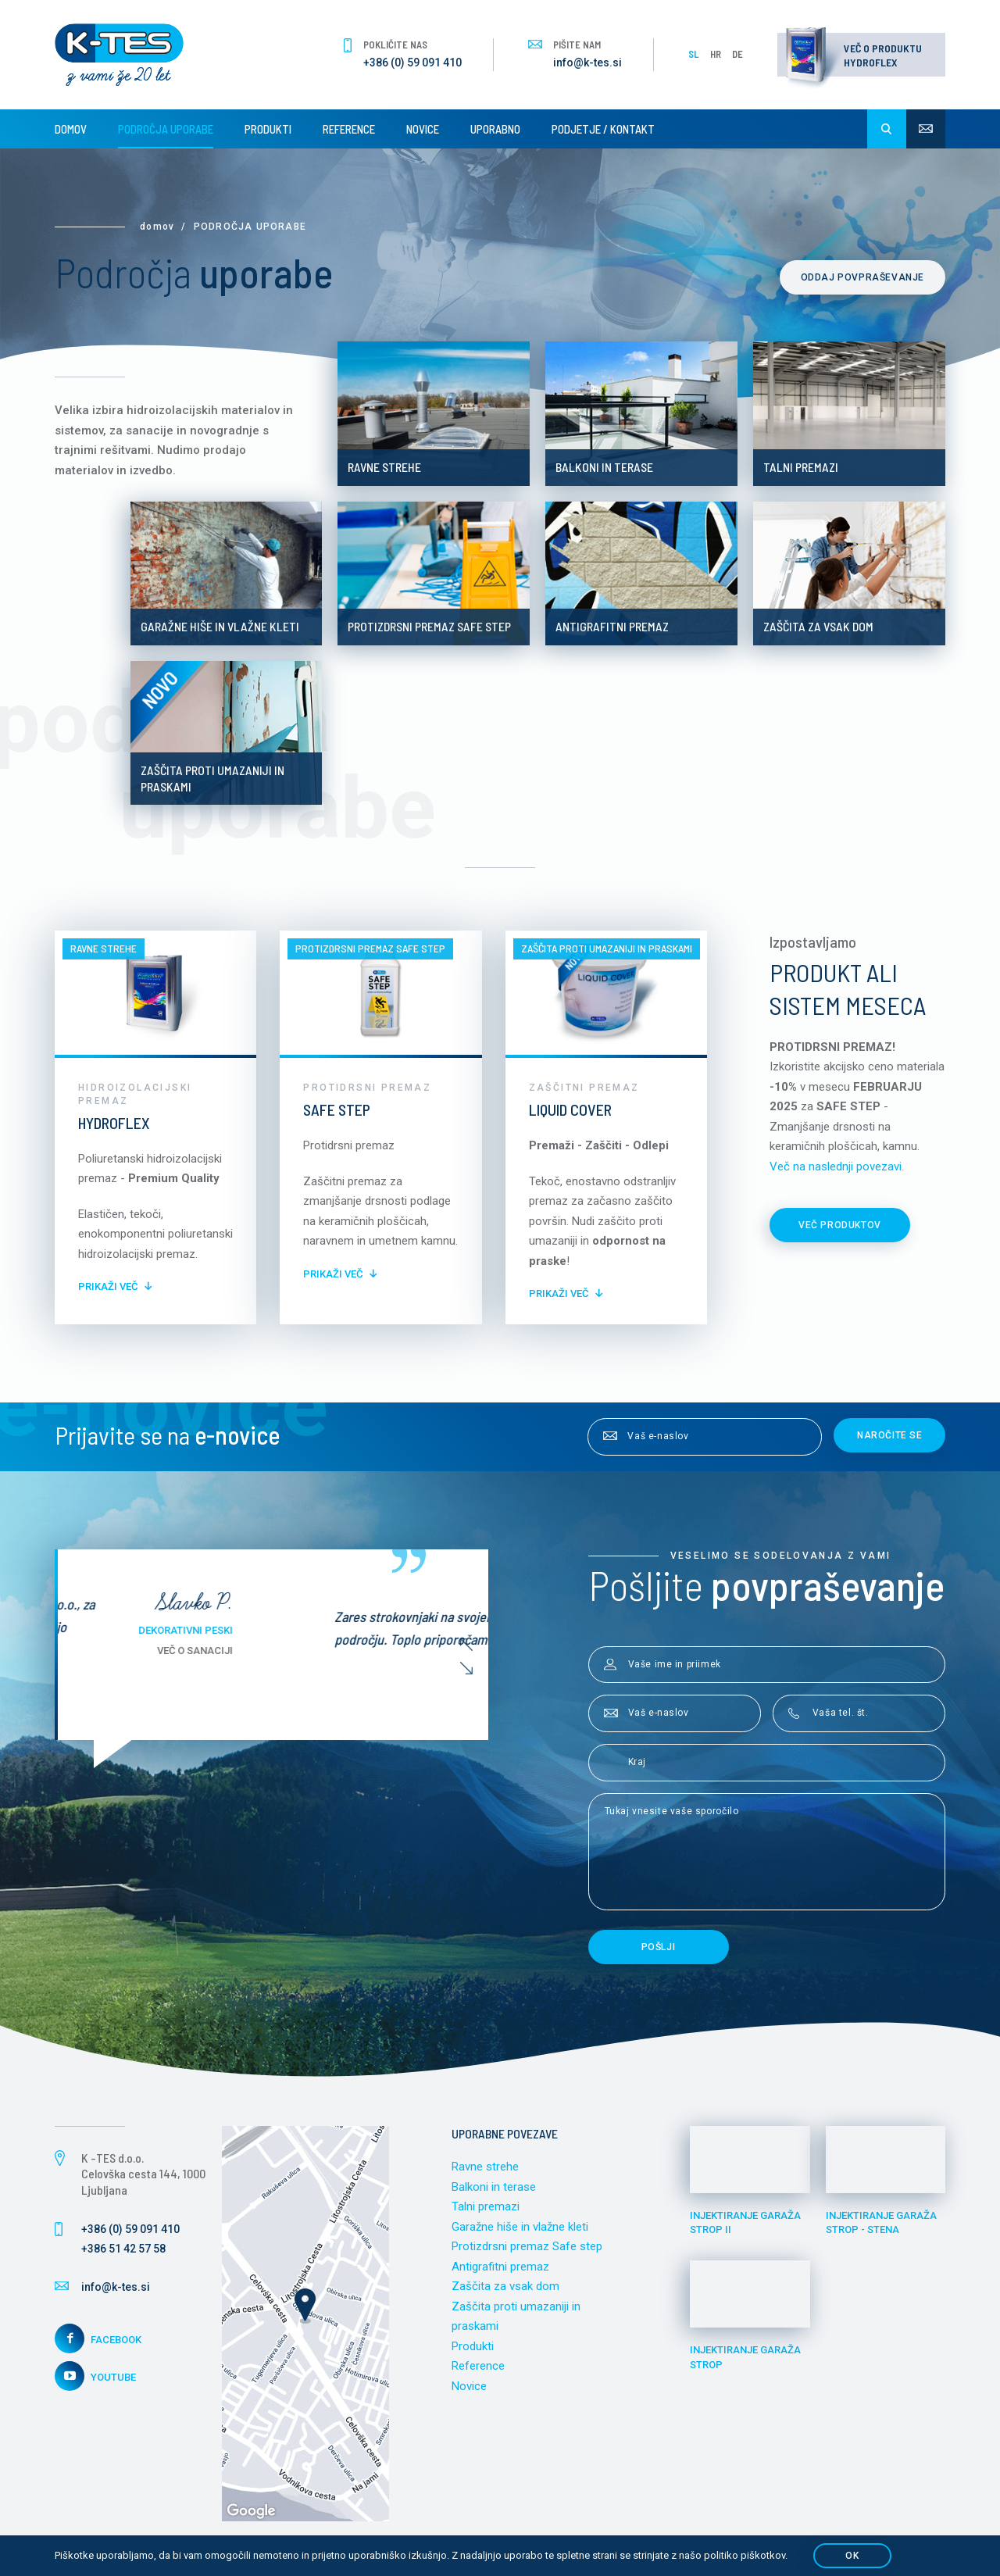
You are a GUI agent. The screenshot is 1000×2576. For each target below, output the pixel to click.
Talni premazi (486, 2206)
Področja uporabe (165, 129)
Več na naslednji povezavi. (837, 1166)
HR (715, 54)
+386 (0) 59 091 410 (412, 62)
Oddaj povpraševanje (862, 277)
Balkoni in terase (494, 2187)
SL (693, 54)
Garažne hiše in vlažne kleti (520, 2227)
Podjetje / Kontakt (603, 129)
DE (737, 54)
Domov (71, 129)
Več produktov (839, 1225)
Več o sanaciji (388, 1650)
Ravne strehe (485, 2167)
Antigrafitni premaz (500, 2267)
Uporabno (495, 129)
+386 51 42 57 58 (123, 2248)
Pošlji (658, 1947)
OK (852, 2555)
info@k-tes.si (587, 62)
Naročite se (890, 1435)
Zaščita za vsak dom (505, 2286)
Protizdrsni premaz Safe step (527, 2246)
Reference (349, 129)
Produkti (268, 129)
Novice (422, 129)
